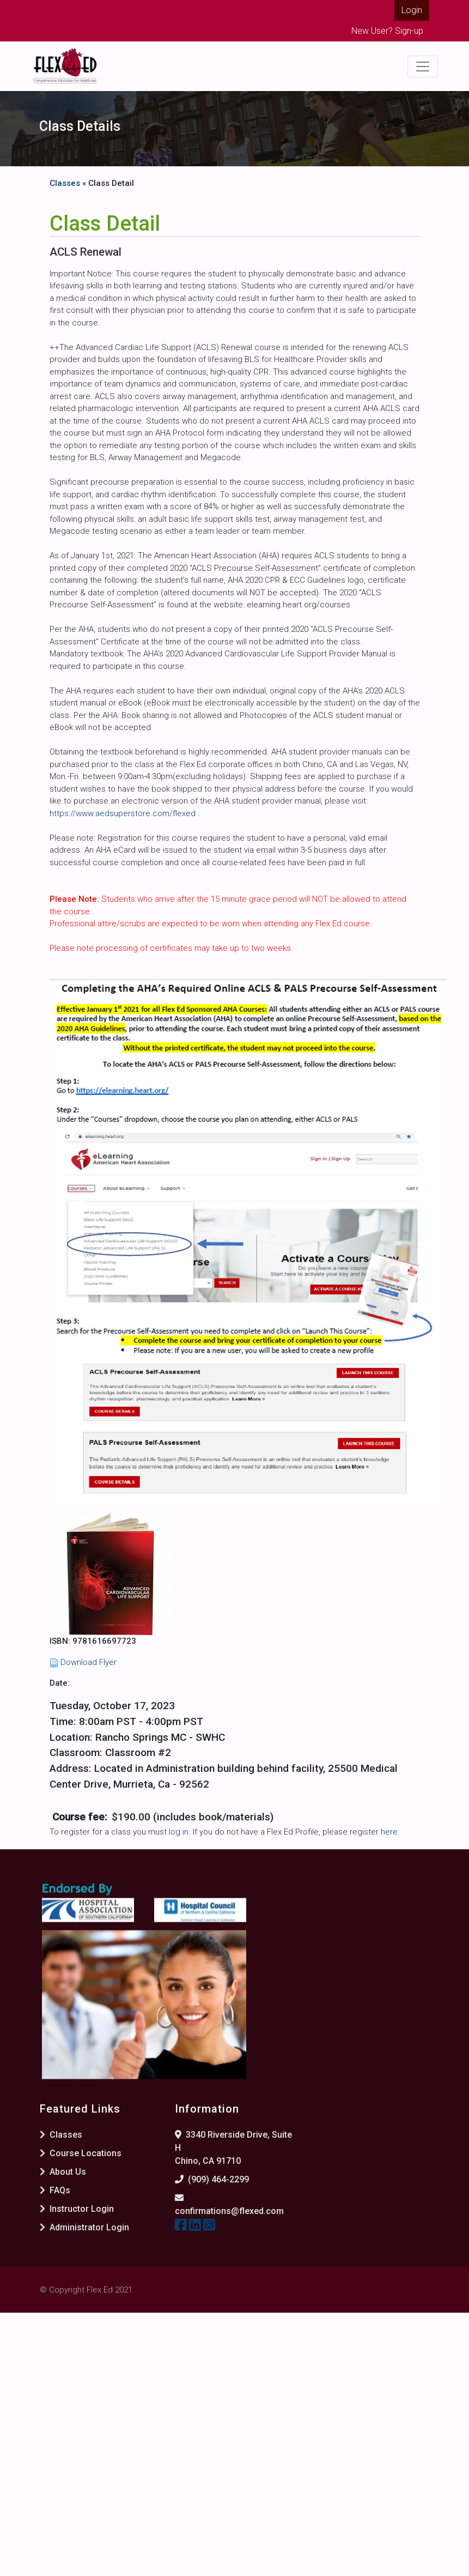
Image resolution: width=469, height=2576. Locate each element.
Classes (65, 183)
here (389, 1832)
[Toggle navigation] (422, 66)
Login (411, 10)
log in (178, 1832)
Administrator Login (84, 2227)
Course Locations (80, 2153)
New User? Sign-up (387, 31)
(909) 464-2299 (218, 2179)
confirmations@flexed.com (229, 2211)
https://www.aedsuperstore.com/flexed (124, 813)
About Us (63, 2172)
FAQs (55, 2190)
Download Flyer (88, 1662)
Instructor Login (77, 2209)
